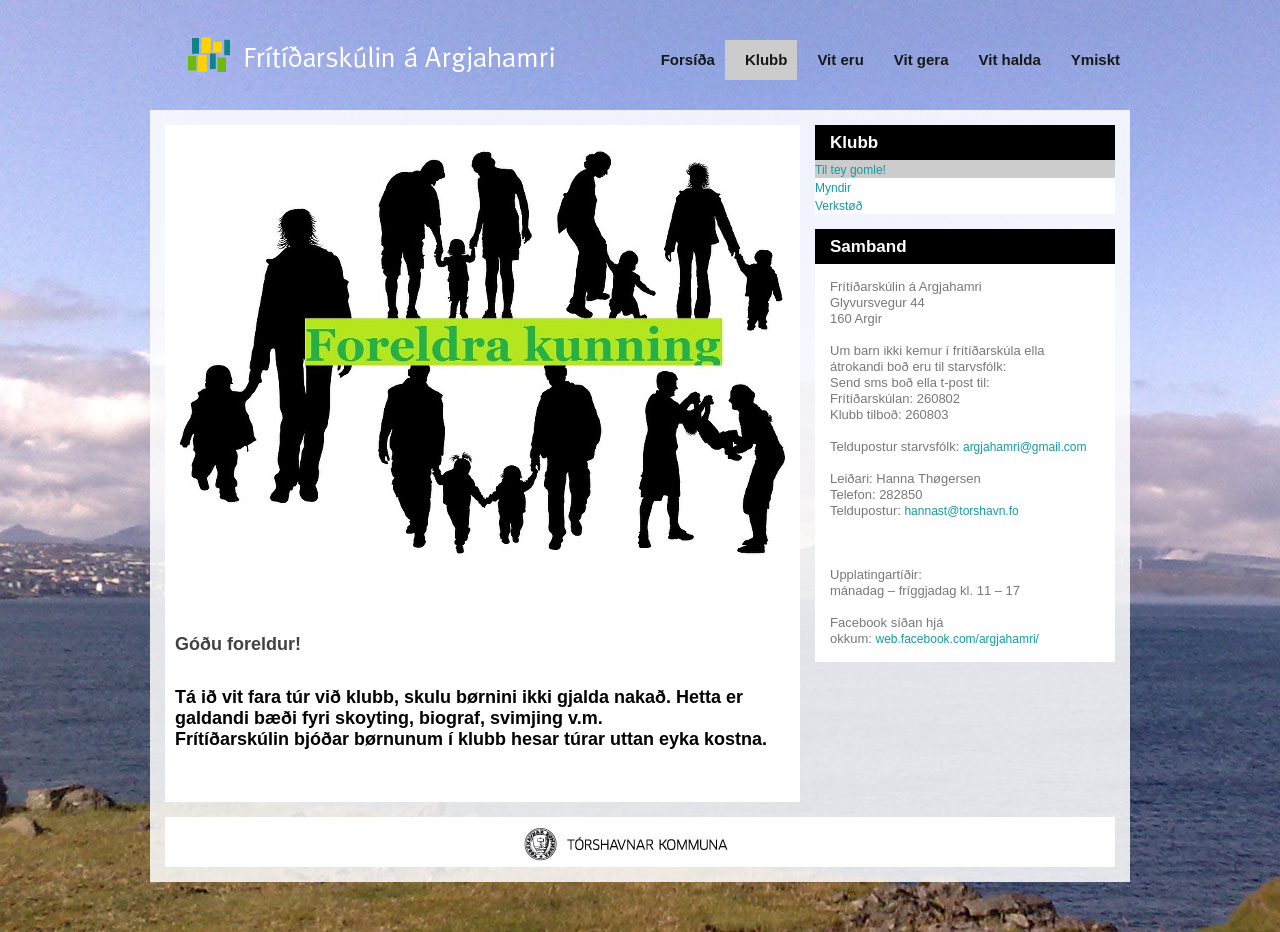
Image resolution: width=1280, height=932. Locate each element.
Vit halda (1010, 59)
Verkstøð (838, 206)
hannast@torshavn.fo (961, 511)
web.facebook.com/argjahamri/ (957, 639)
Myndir (833, 188)
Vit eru (840, 59)
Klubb (766, 59)
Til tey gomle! (850, 170)
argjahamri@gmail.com (1025, 447)
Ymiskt (1095, 59)
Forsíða (688, 59)
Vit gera (921, 59)
